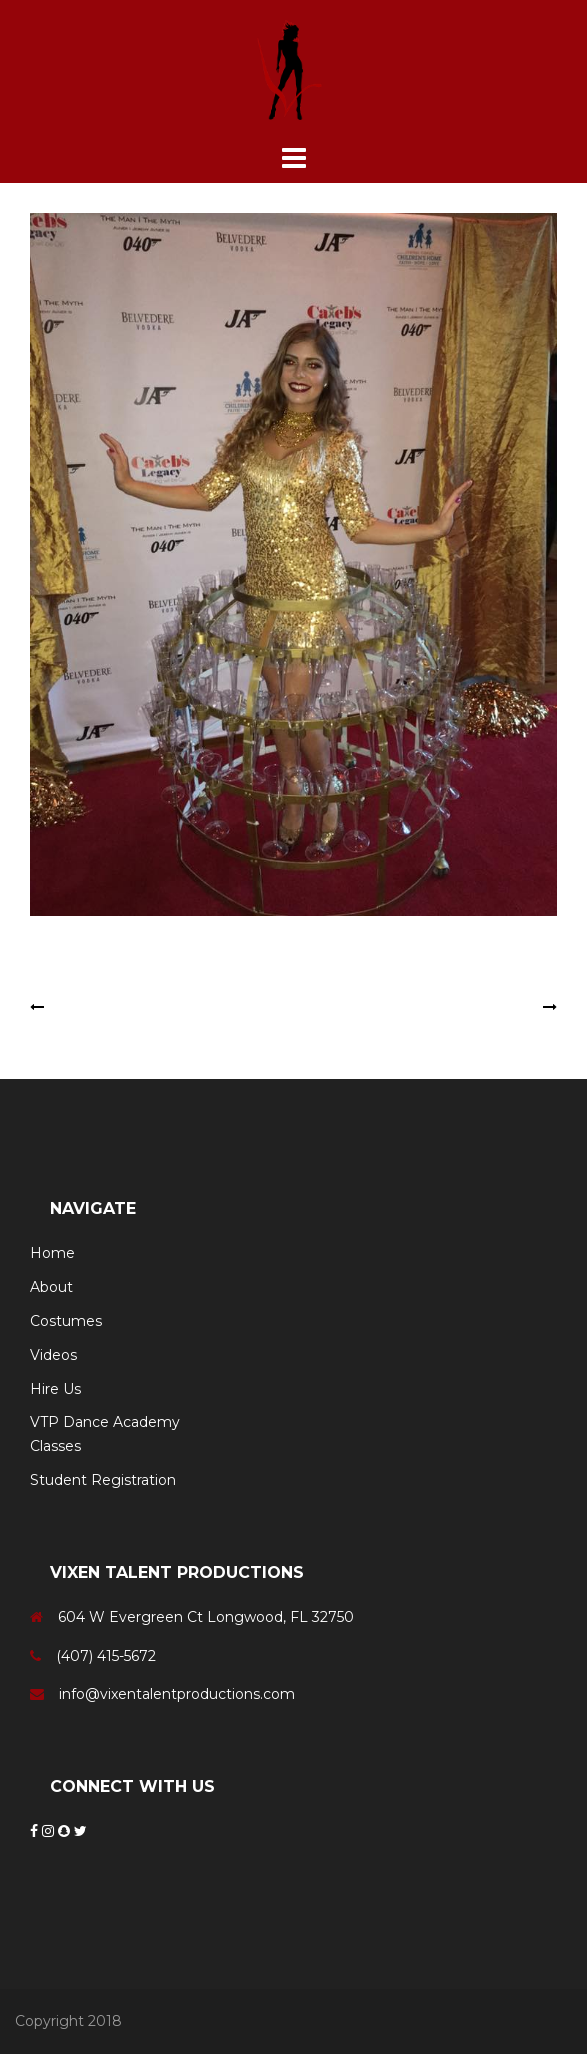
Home (52, 1253)
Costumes (66, 1321)
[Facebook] (36, 1831)
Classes (55, 1446)
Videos (53, 1355)
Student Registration (103, 1480)
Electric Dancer (101, 1007)
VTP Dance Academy (105, 1422)
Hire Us (55, 1389)
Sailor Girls (504, 1007)
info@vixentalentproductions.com (177, 1694)
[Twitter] (80, 1831)
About (51, 1287)
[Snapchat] (66, 1831)
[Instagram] (50, 1831)
